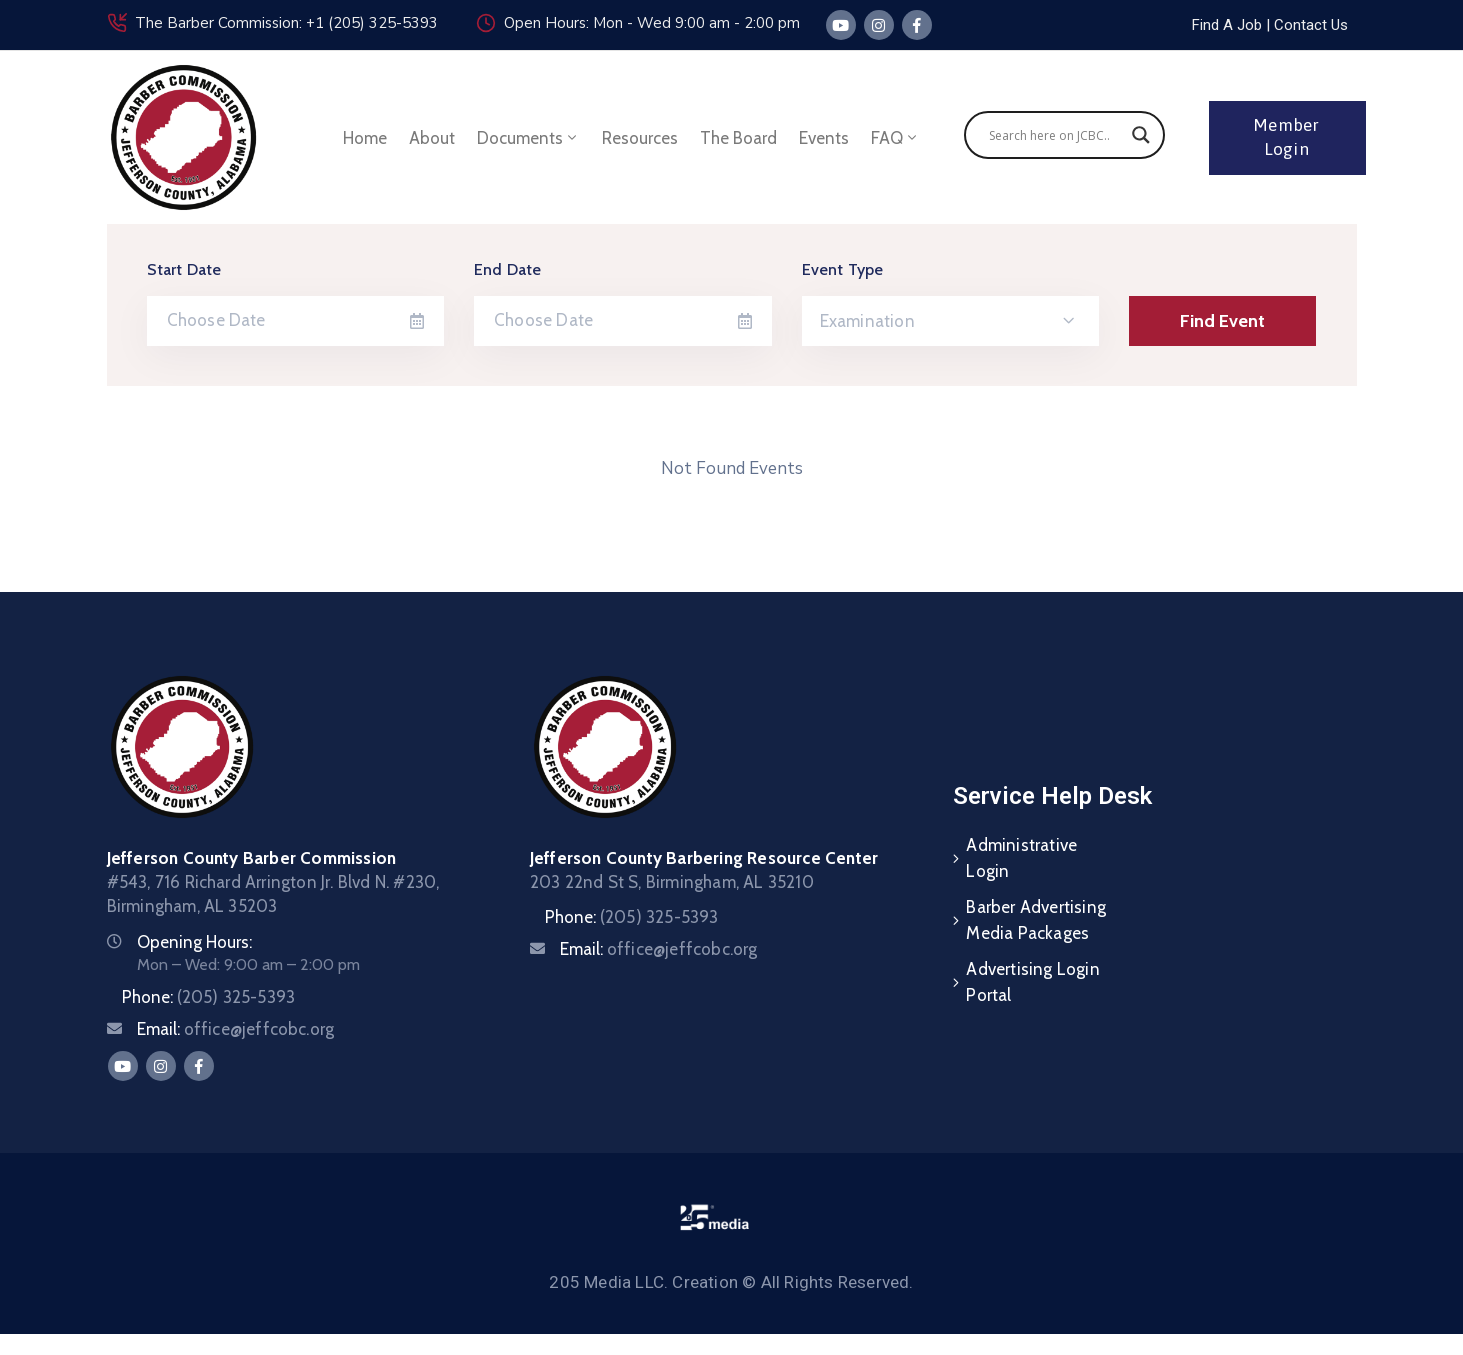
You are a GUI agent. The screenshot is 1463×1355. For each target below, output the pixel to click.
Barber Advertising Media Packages (1036, 920)
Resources (640, 138)
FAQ (895, 138)
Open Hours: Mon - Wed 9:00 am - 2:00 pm (652, 23)
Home (365, 138)
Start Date (184, 269)
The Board (738, 138)
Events (824, 138)
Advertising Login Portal (1032, 982)
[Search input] (1055, 135)
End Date (508, 269)
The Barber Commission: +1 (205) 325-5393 (286, 23)
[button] (1268, 25)
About (432, 138)
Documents (528, 138)
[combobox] (951, 321)
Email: (236, 1029)
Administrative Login (1021, 858)
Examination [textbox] (867, 321)
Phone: (209, 997)
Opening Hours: (194, 942)
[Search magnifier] (1141, 135)
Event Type (843, 269)
